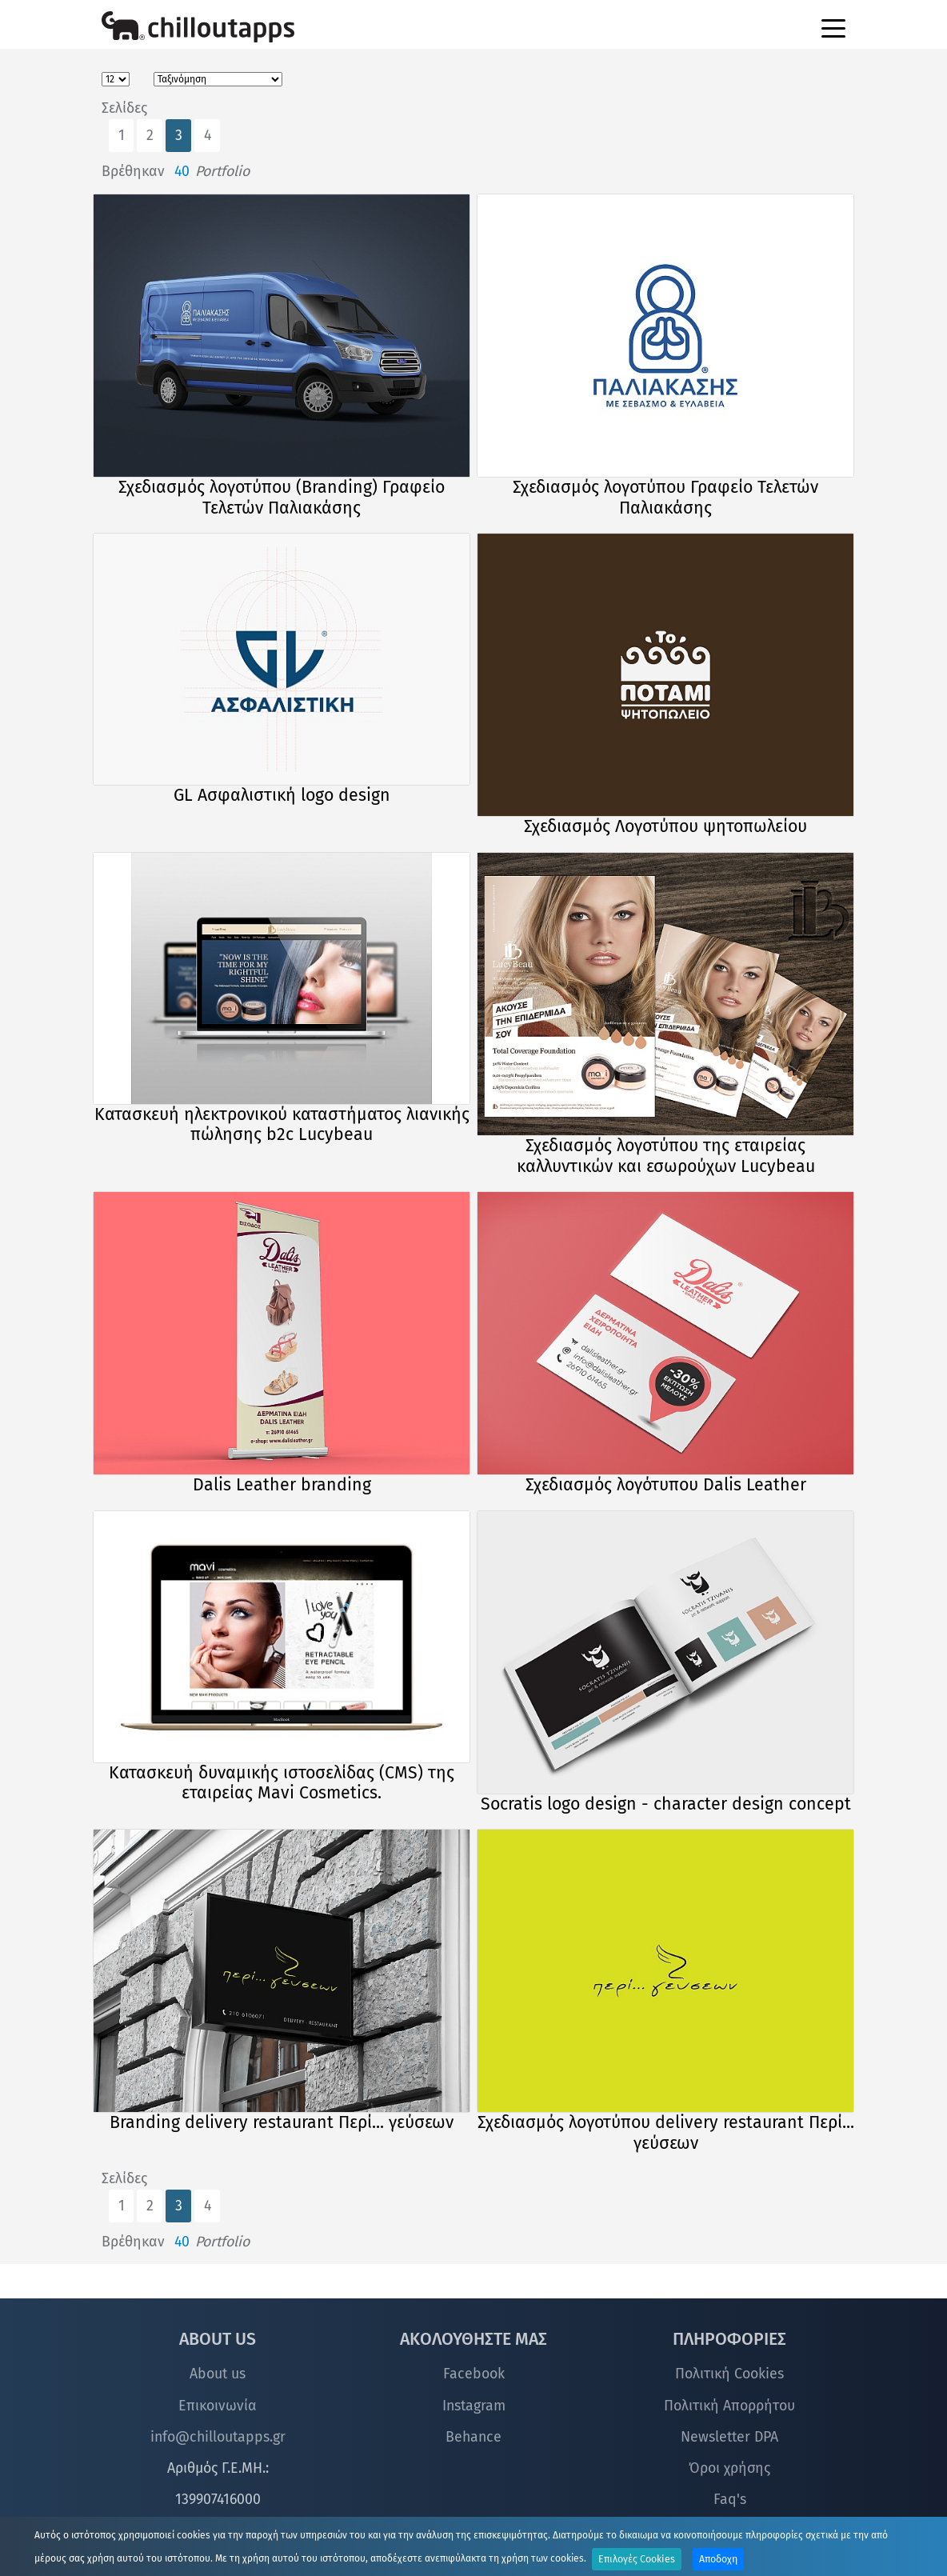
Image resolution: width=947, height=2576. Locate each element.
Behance (473, 2437)
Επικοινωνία (217, 2405)
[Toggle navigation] (833, 27)
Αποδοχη (718, 2559)
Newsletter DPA (729, 2437)
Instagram (473, 2405)
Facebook (474, 2373)
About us (218, 2373)
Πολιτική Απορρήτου (729, 2405)
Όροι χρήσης (729, 2468)
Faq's (729, 2499)
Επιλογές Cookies (636, 2559)
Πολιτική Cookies (729, 2373)
